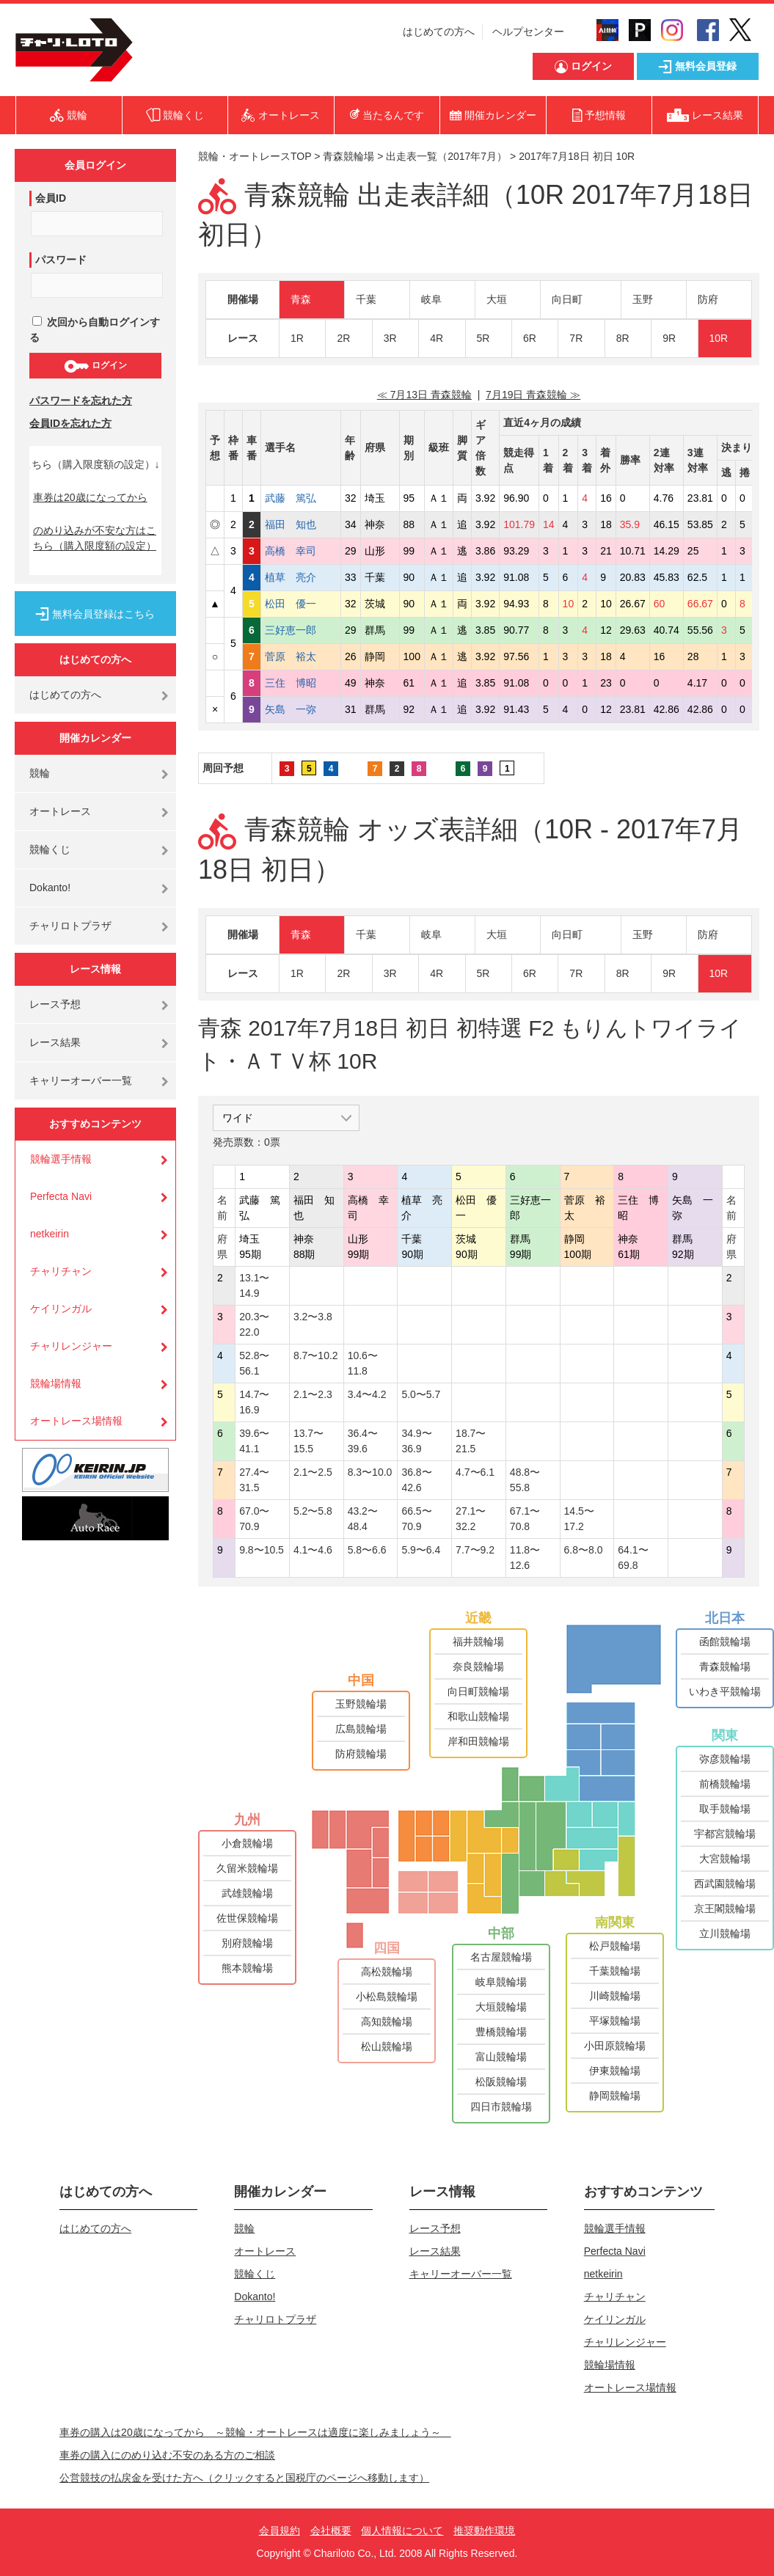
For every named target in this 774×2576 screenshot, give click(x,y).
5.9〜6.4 (420, 1550)
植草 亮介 (301, 577)
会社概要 (330, 2530)
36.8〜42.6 (416, 1479)
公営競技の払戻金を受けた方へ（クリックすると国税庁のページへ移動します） (244, 2478)
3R (390, 338)
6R (529, 338)
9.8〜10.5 (261, 1550)
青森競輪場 (348, 156)
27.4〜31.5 (254, 1479)
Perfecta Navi (61, 1196)
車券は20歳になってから (90, 497)
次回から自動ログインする (94, 329)
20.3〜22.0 (254, 1324)
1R (297, 338)
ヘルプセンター (528, 31)
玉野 (642, 299)
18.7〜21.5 (471, 1441)
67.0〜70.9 (254, 1518)
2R (343, 338)
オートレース (60, 811)
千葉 (366, 299)
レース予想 (55, 1004)
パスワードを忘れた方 (80, 400)
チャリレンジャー (71, 1346)
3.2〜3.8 (312, 1316)
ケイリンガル (61, 1308)
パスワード (61, 260)
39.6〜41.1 (254, 1441)
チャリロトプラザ (70, 926)
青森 (301, 299)
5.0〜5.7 (420, 1394)
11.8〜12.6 (525, 1557)
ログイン (95, 366)
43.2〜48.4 (363, 1518)
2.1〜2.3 (312, 1394)
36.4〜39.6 (363, 1441)
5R (483, 338)
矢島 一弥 (301, 709)
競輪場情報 (55, 1383)
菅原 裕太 (301, 656)
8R (622, 338)
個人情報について (402, 2530)
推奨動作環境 (484, 2530)
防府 (708, 299)
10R (719, 338)
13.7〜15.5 (308, 1441)
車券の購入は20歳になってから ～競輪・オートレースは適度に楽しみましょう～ (255, 2432)
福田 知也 (301, 524)
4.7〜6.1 (475, 1472)
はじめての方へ (439, 31)
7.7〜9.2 (475, 1550)
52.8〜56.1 (254, 1363)
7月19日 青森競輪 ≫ (533, 394)
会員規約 (279, 2530)
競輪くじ (49, 849)
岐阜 (431, 299)
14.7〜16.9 (254, 1402)
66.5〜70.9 (416, 1518)
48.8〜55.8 (525, 1479)
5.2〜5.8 (312, 1511)
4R (436, 338)
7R (576, 338)
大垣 (496, 299)
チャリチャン (61, 1271)
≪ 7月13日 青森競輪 (424, 394)
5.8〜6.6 (367, 1550)
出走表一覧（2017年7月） (446, 156)
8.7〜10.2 (315, 1355)
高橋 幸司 (301, 551)
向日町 (567, 299)
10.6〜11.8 (363, 1363)
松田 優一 (301, 604)
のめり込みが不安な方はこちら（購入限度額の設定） (94, 538)
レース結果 (55, 1042)
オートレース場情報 (76, 1421)
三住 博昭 (301, 683)
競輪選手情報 (61, 1159)
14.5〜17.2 (579, 1518)
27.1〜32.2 (471, 1518)
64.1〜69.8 (633, 1557)
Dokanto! (49, 887)
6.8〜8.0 (583, 1550)
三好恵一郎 (301, 630)
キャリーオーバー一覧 (80, 1080)
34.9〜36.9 (416, 1441)
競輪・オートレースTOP (254, 156)
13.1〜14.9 (254, 1285)
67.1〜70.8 (525, 1518)
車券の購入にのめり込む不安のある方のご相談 (167, 2455)
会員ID (50, 198)
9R (669, 338)
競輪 (39, 773)
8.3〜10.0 (370, 1472)
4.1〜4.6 (312, 1550)
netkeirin (49, 1234)
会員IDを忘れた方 (70, 423)
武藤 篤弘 (301, 498)
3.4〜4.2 (367, 1394)
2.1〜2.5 (312, 1472)
